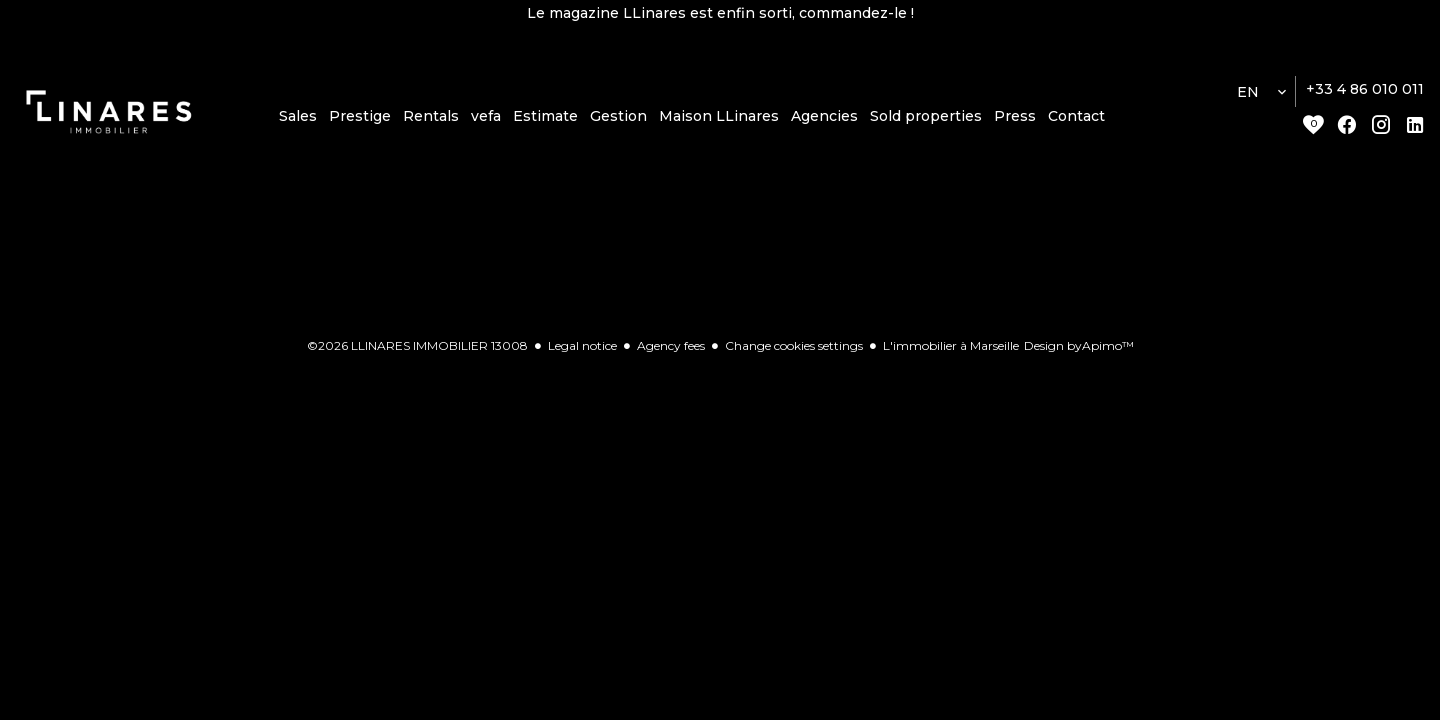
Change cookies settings (794, 345)
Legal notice (582, 345)
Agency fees (671, 345)
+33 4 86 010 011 (1365, 89)
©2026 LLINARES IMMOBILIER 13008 (417, 345)
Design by (1079, 345)
